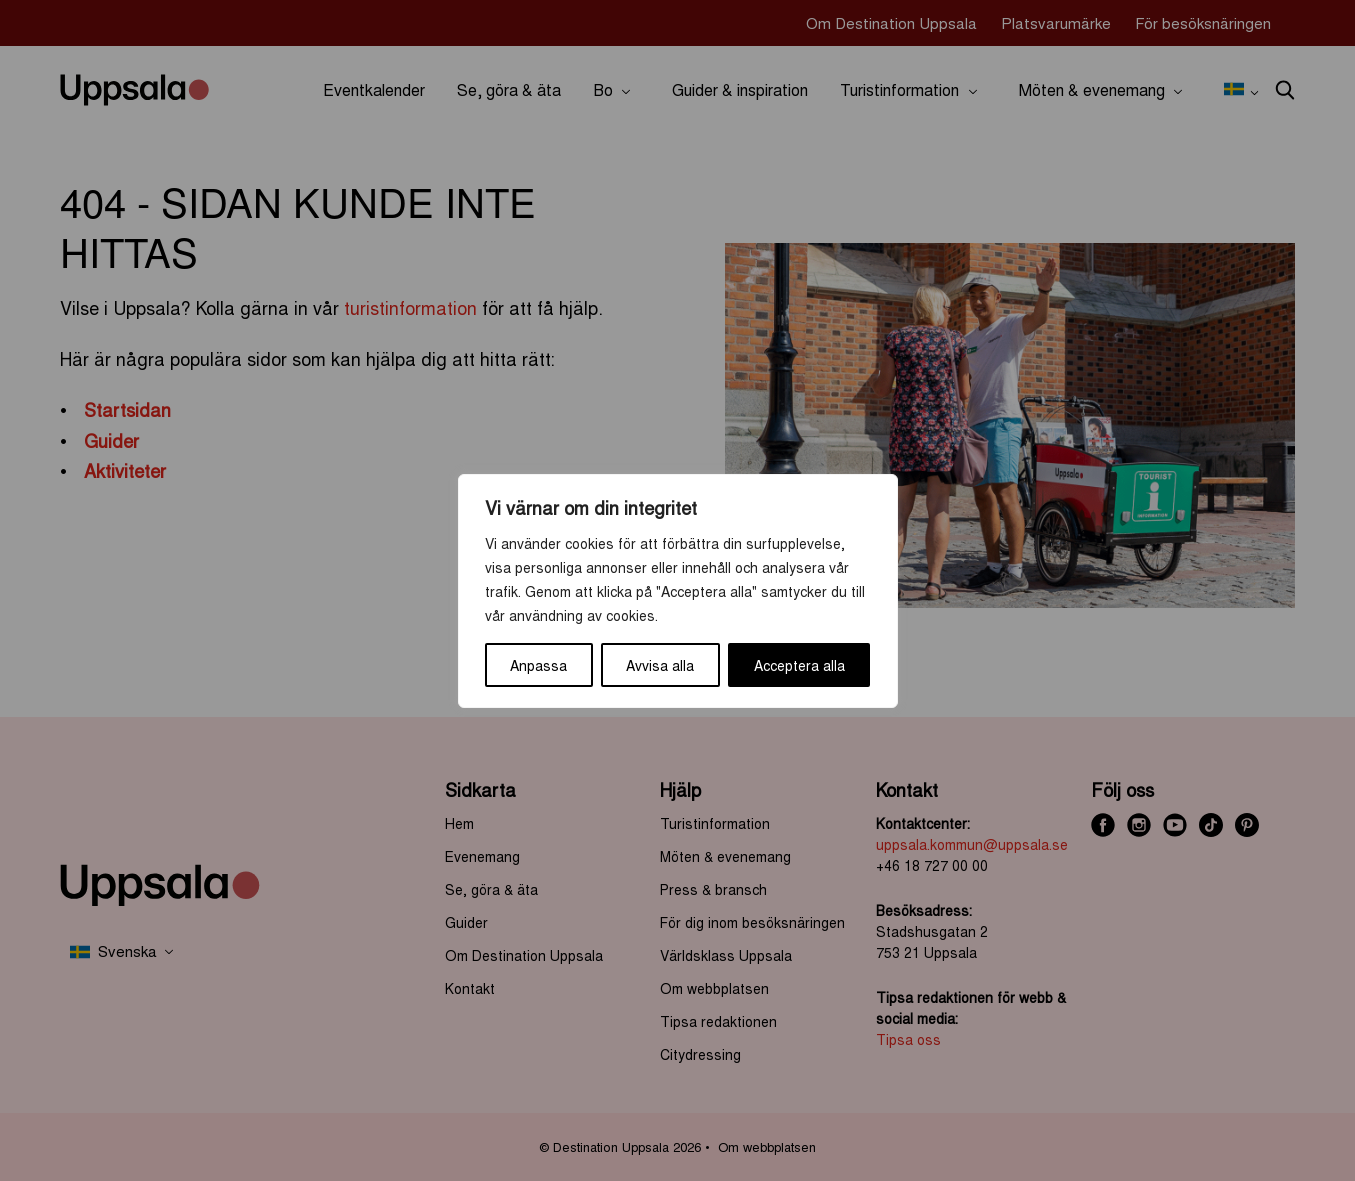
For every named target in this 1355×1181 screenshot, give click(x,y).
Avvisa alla (660, 665)
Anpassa (538, 665)
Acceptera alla (799, 665)
